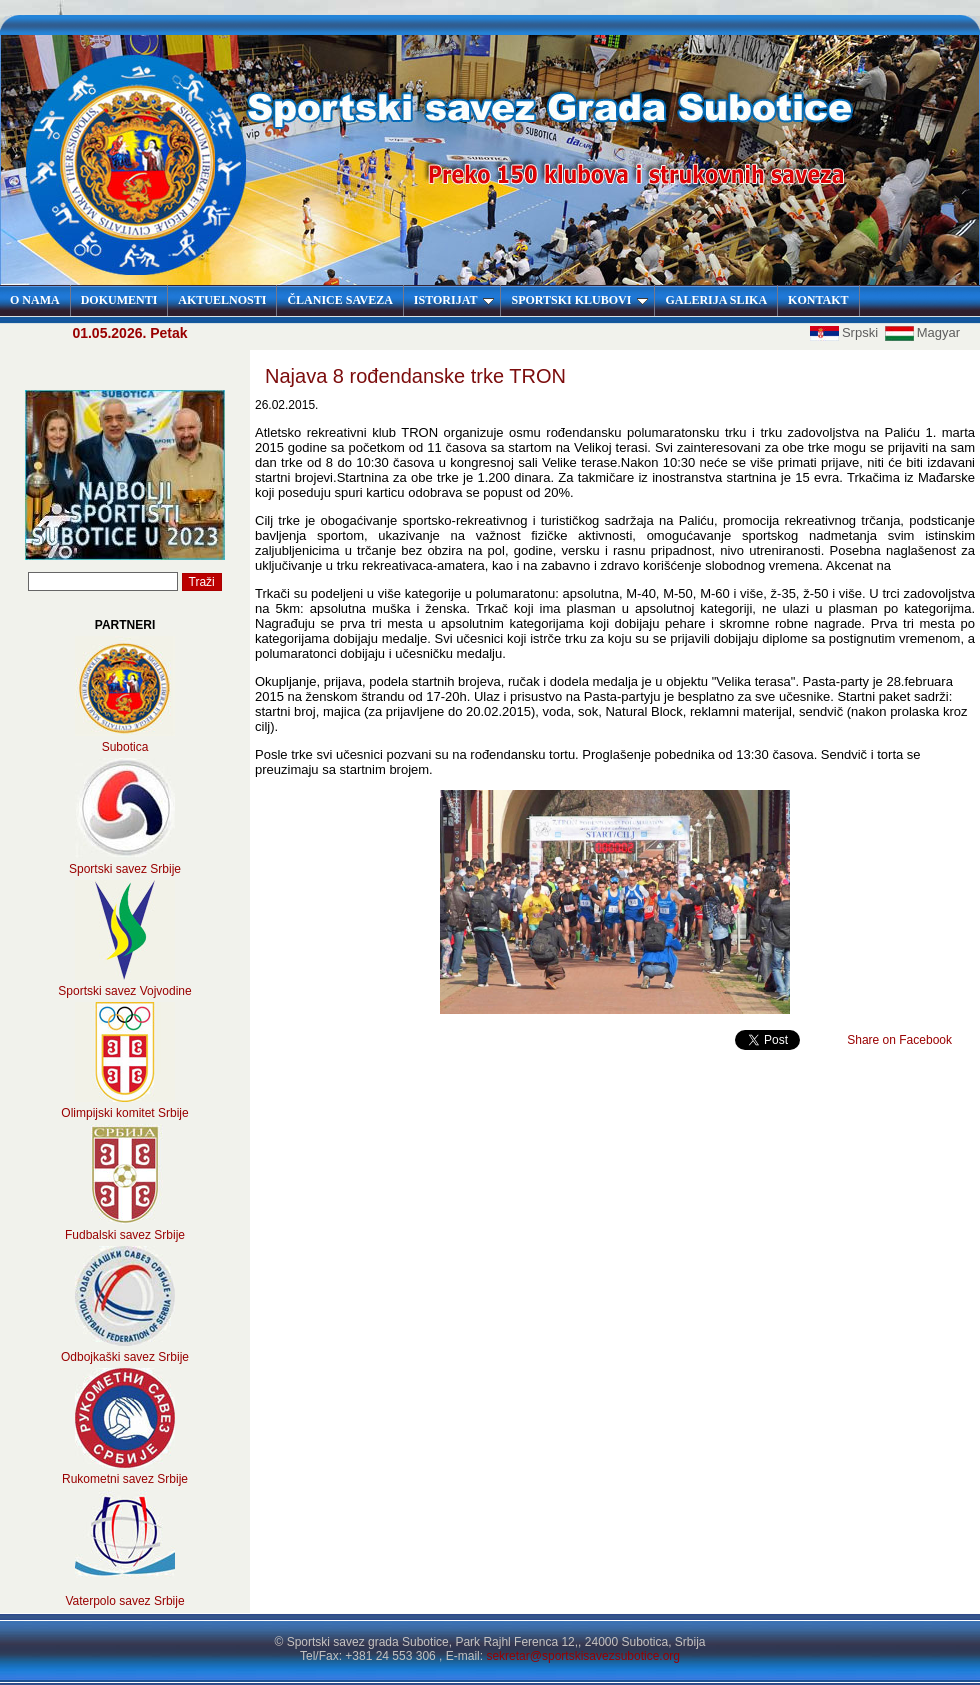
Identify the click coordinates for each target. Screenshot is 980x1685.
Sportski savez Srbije (125, 869)
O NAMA (35, 300)
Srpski (846, 332)
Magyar (922, 332)
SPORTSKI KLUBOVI (579, 300)
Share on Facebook (899, 1040)
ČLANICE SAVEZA (339, 300)
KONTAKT (818, 300)
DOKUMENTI (119, 300)
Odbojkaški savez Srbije (125, 1357)
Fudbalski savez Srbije (125, 1235)
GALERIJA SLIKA (716, 300)
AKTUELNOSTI (222, 300)
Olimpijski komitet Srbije (124, 1113)
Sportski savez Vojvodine (124, 991)
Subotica (125, 747)
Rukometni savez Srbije (125, 1479)
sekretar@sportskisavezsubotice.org (583, 1656)
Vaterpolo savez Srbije (124, 1601)
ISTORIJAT (454, 300)
